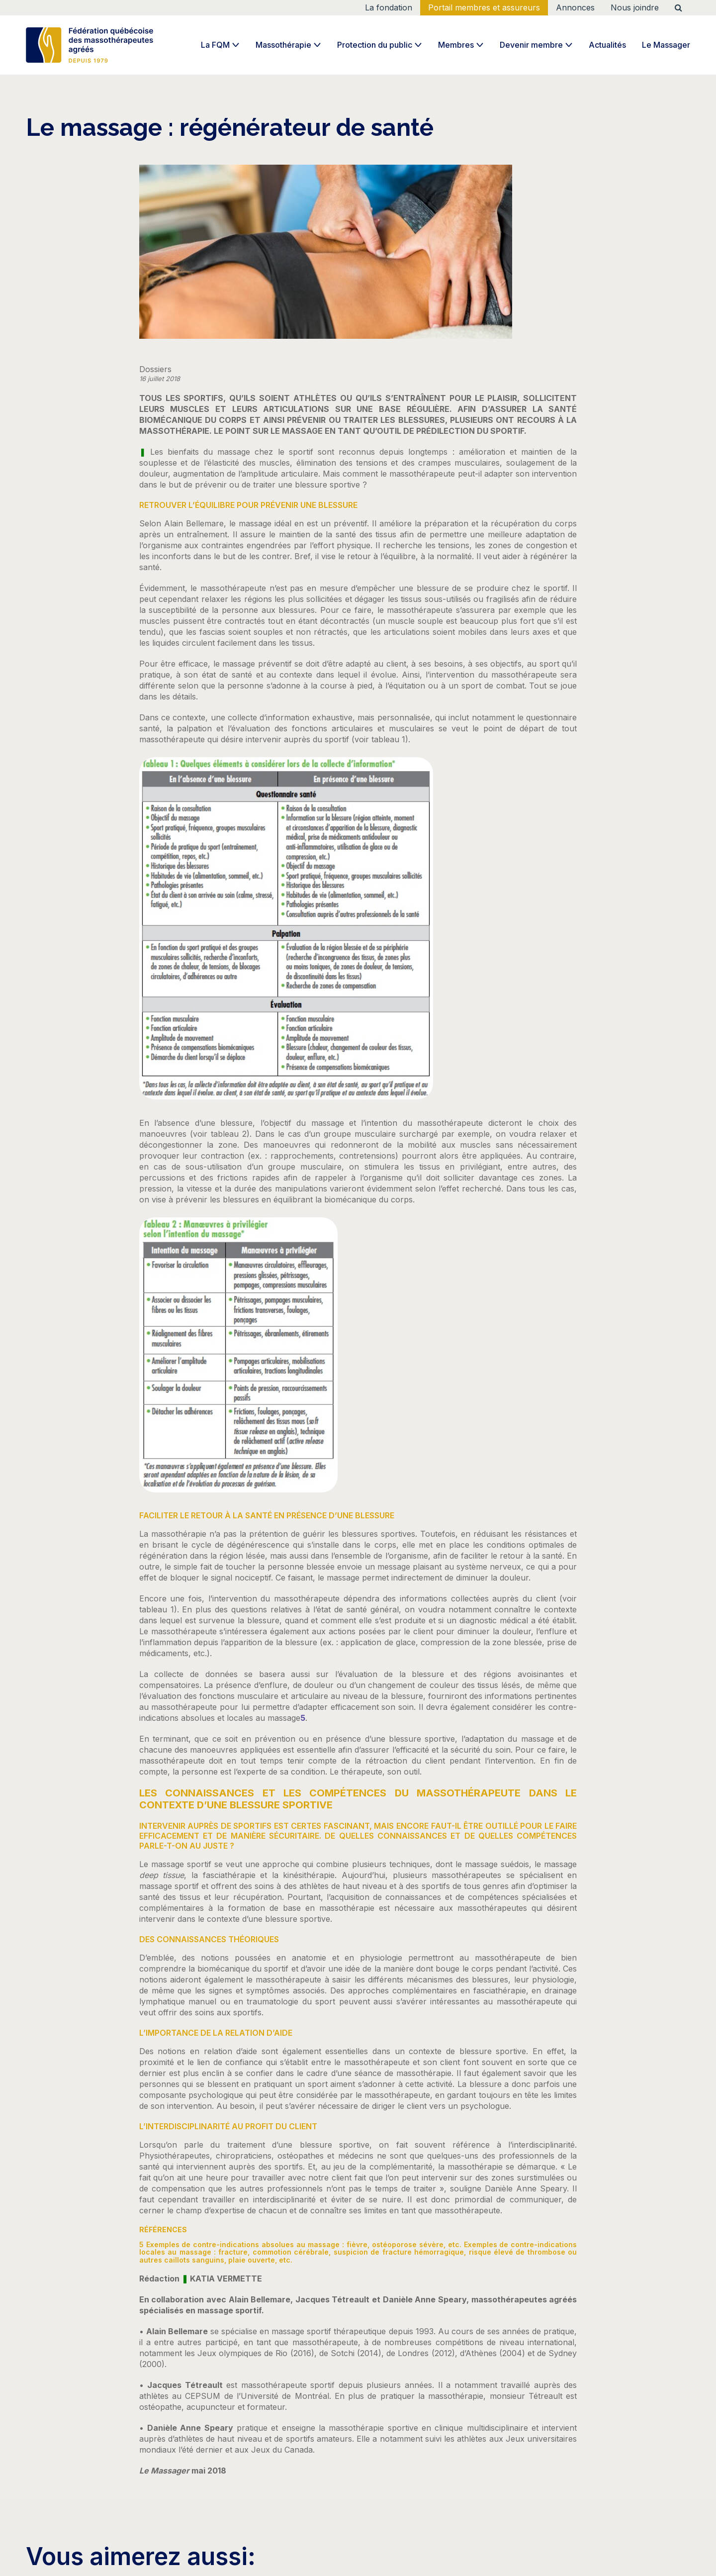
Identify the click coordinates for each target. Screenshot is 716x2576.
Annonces (575, 7)
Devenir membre (531, 45)
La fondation (388, 7)
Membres (456, 45)
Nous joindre (635, 7)
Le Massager (666, 45)
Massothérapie (283, 45)
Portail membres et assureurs (484, 7)
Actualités (607, 45)
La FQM (215, 45)
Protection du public (374, 45)
